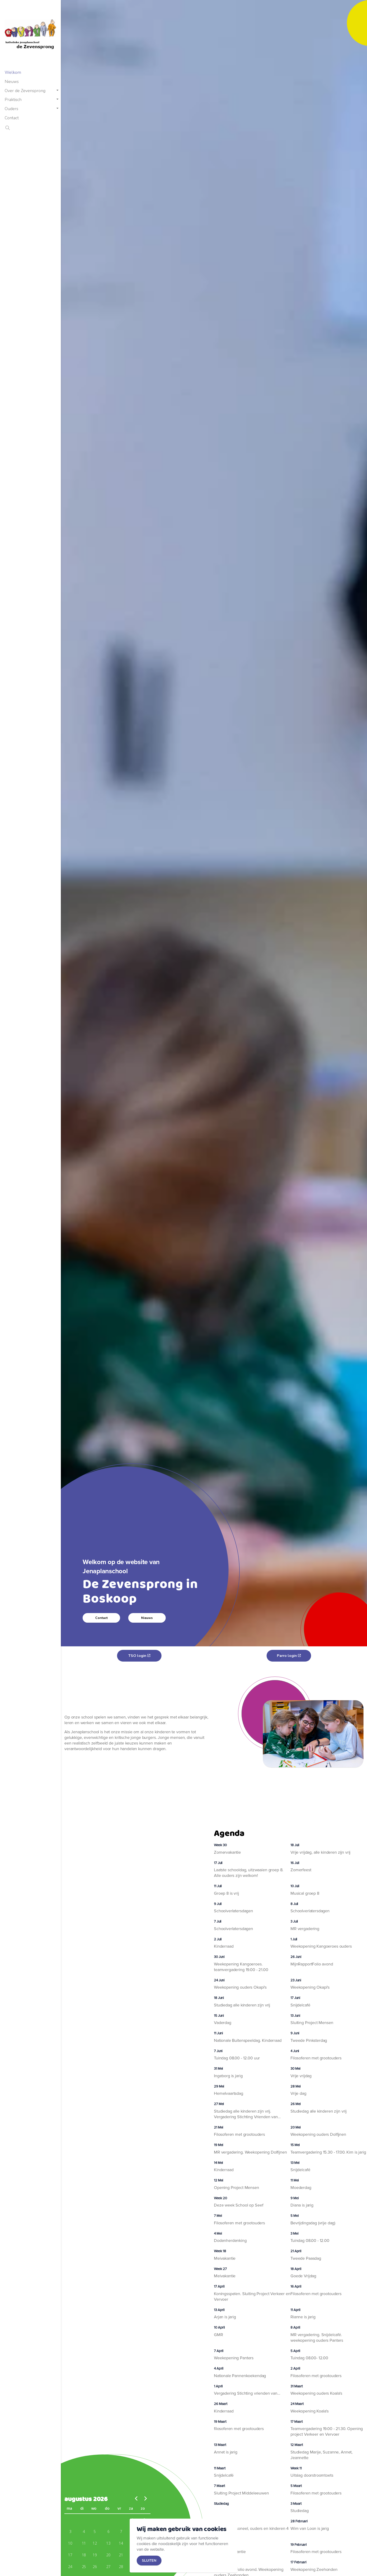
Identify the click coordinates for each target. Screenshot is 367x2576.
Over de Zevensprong (25, 90)
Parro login (289, 1655)
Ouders (11, 109)
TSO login (139, 1655)
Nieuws (12, 81)
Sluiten (149, 2560)
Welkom (13, 72)
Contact (12, 118)
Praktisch (13, 99)
